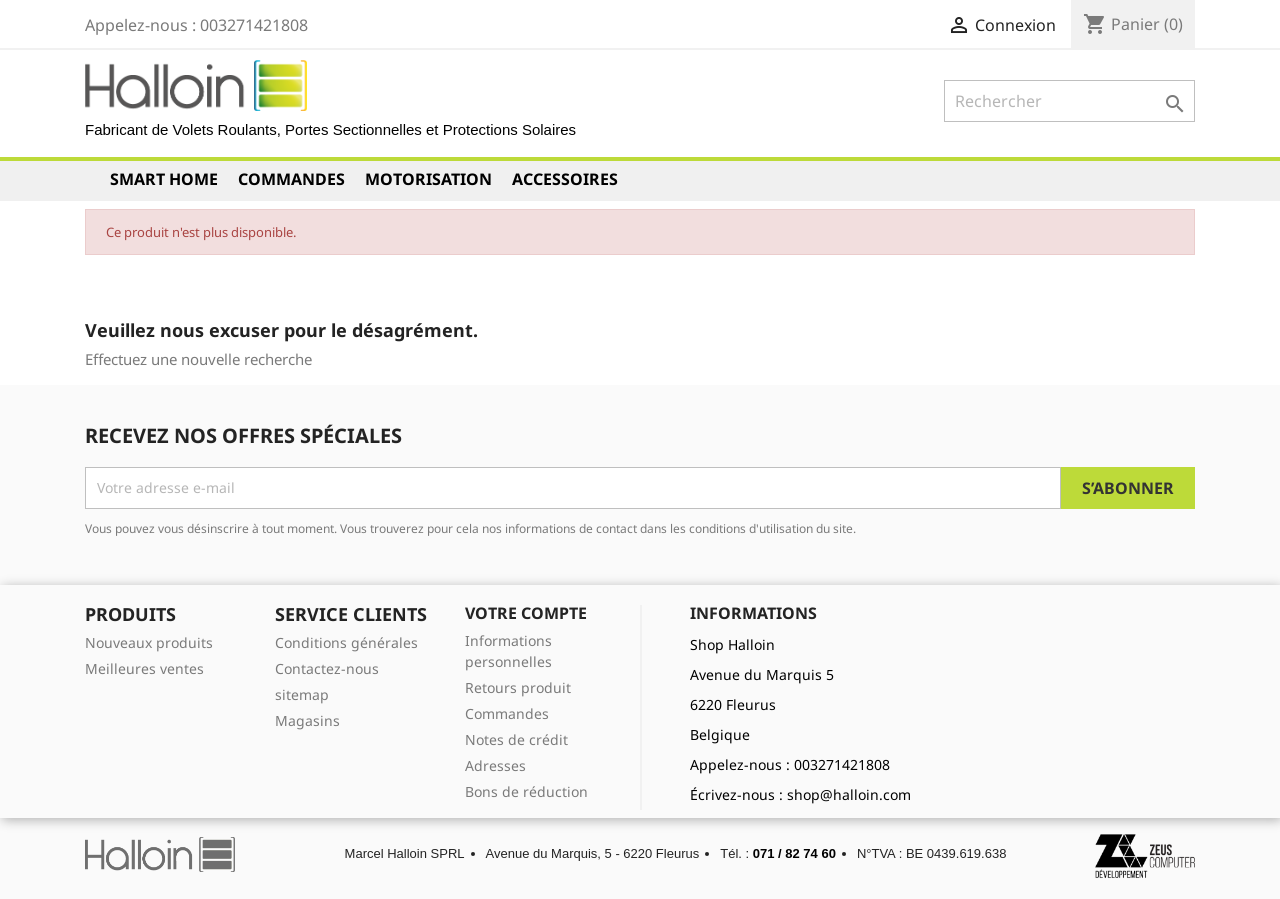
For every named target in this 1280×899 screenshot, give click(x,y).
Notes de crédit (516, 739)
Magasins (307, 720)
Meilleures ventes (144, 668)
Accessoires (565, 179)
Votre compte (526, 613)
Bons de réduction (526, 791)
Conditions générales (346, 642)
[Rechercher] (1069, 101)
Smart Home (164, 179)
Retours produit (518, 687)
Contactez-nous (327, 668)
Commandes (291, 179)
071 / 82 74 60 (794, 853)
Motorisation (428, 179)
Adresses (495, 765)
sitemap (302, 694)
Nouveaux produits (149, 642)
